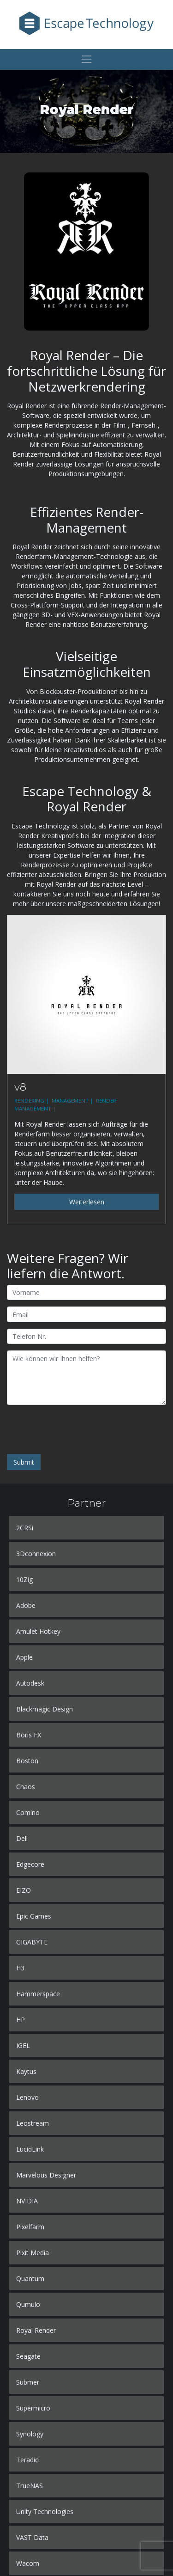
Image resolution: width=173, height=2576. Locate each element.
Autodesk (30, 1683)
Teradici (28, 2459)
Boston (27, 1760)
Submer (27, 2382)
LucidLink (30, 2149)
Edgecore (30, 1864)
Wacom (27, 2563)
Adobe (26, 1605)
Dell (22, 1838)
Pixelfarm (30, 2226)
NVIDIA (27, 2200)
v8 (20, 1086)
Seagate (28, 2356)
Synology (29, 2433)
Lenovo (27, 2097)
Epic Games (33, 1916)
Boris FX (28, 1734)
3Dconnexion (36, 1553)
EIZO (23, 1890)
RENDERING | (32, 1100)
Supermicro (33, 2408)
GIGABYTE (32, 1942)
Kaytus (26, 2071)
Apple (24, 1657)
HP (20, 2019)
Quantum (30, 2278)
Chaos (25, 1786)
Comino (28, 1812)
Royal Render (36, 2330)
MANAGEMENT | (73, 1100)
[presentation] (77, 1429)
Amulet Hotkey (38, 1631)
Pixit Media (32, 2252)
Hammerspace (38, 1993)
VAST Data (32, 2537)
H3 (20, 1967)
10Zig (24, 1579)
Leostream (32, 2123)
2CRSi (24, 1527)
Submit (23, 1462)
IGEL (23, 2045)
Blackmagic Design (44, 1709)
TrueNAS (29, 2485)
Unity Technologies (44, 2511)
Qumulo (28, 2304)
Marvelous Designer (46, 2175)
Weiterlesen (86, 1201)
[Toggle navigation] (86, 59)
